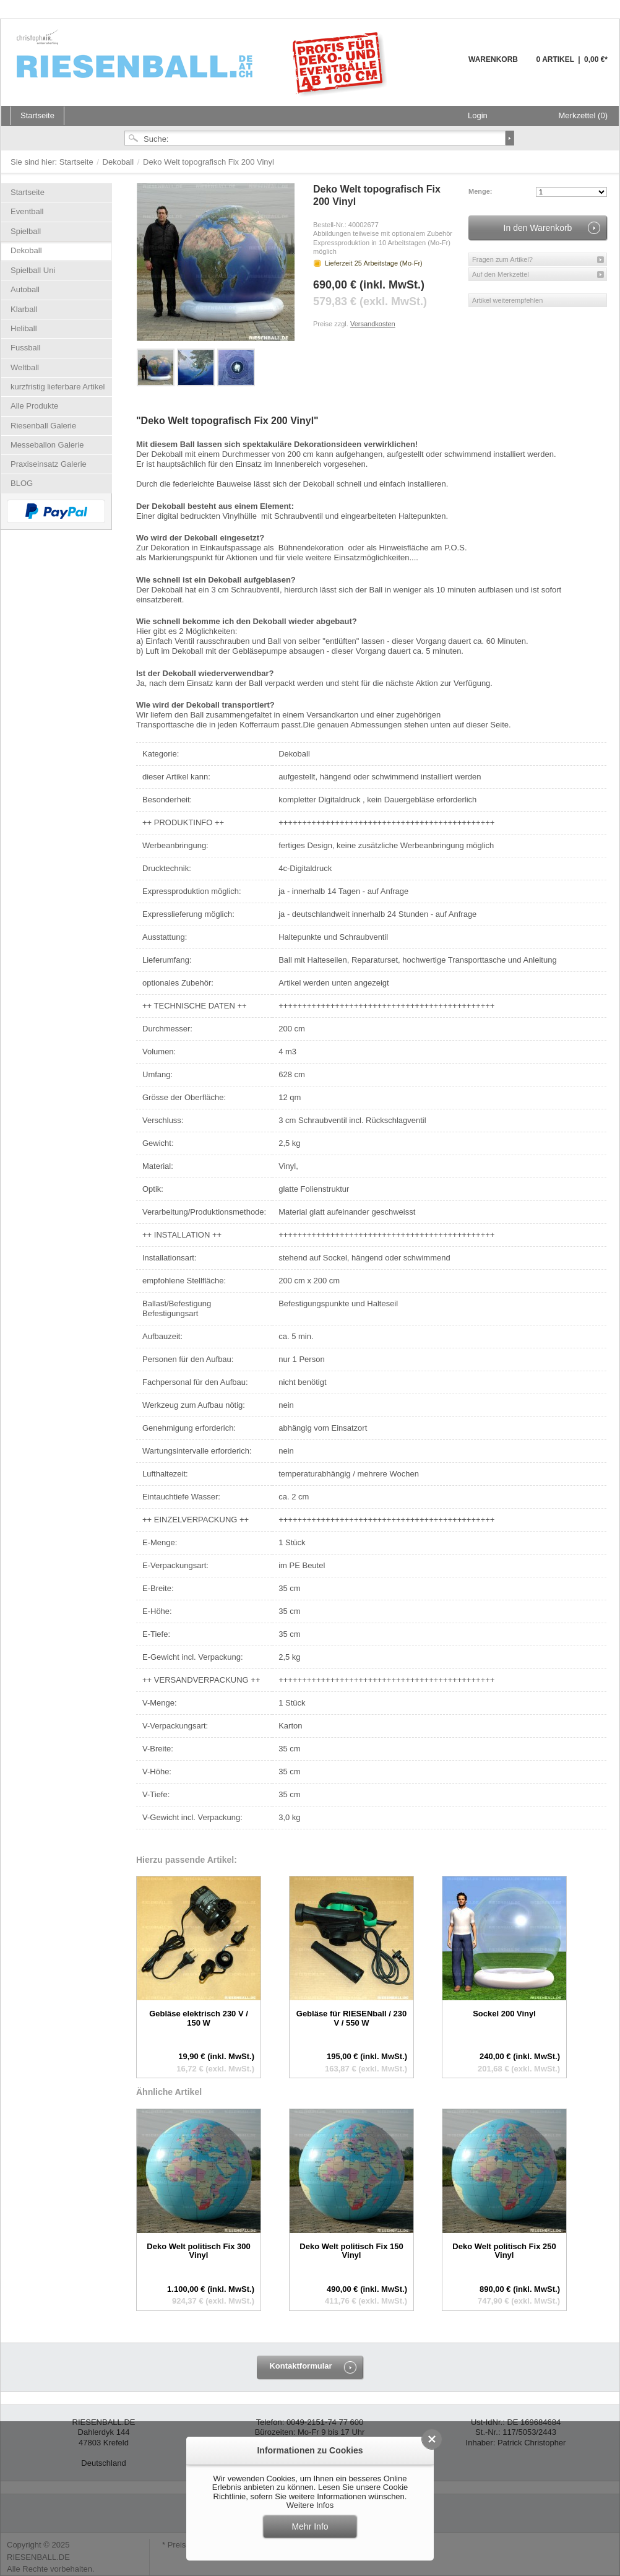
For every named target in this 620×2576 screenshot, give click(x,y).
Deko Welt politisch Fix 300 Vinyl (198, 2251)
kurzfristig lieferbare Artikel (58, 386)
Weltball (25, 367)
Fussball (25, 347)
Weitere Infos (310, 2505)
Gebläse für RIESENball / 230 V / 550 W (351, 2018)
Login (478, 115)
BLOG (22, 483)
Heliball (24, 328)
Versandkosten (372, 323)
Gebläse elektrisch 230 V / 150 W (198, 2018)
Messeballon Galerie (47, 444)
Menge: (480, 191)
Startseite (77, 162)
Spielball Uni (33, 270)
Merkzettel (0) (583, 115)
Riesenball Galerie (43, 425)
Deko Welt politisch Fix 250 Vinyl (504, 2251)
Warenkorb (438, 66)
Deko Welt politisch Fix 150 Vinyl (351, 2251)
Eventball (27, 211)
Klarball (24, 309)
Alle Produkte (34, 405)
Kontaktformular (300, 2365)
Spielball (26, 231)
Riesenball (204, 62)
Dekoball (119, 162)
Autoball (25, 289)
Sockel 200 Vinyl (504, 2013)
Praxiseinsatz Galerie (49, 464)
